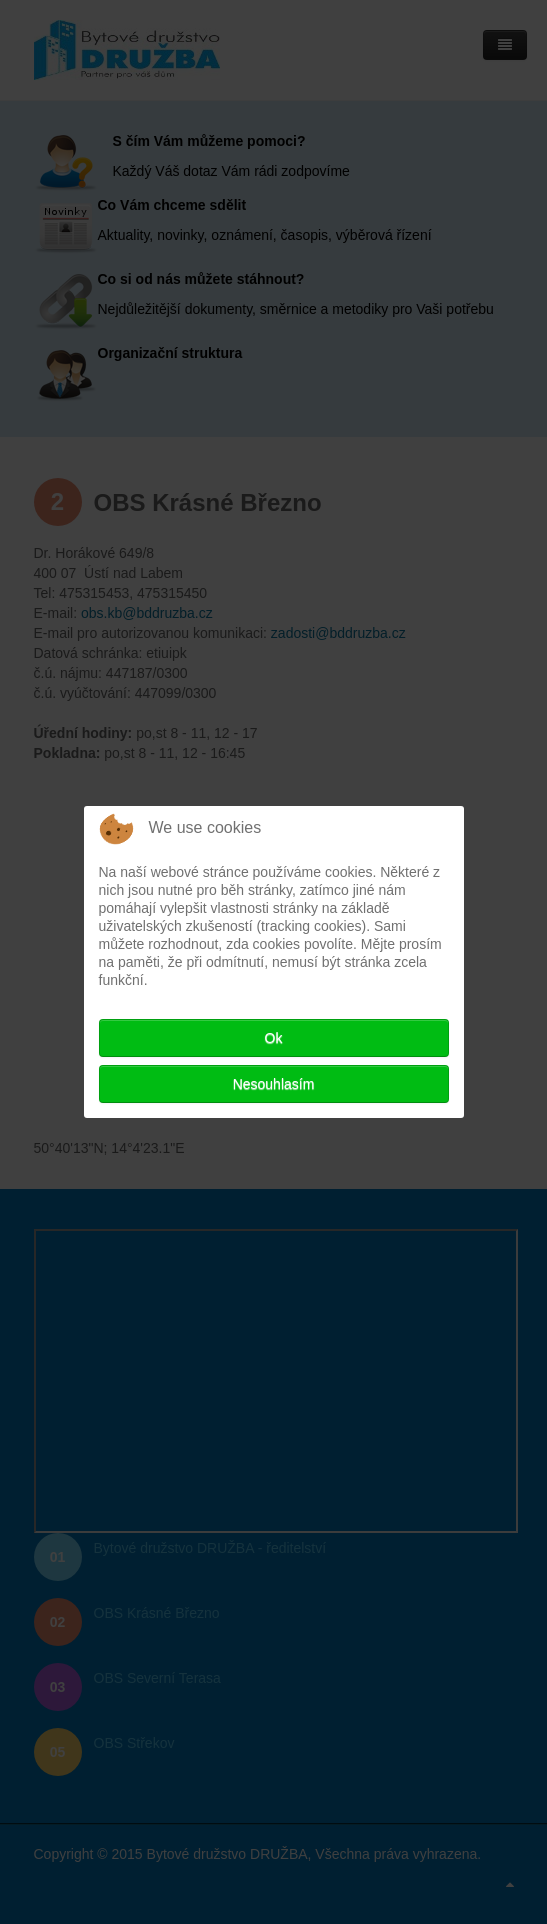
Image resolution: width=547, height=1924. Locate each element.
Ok (274, 1038)
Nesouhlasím (274, 1084)
